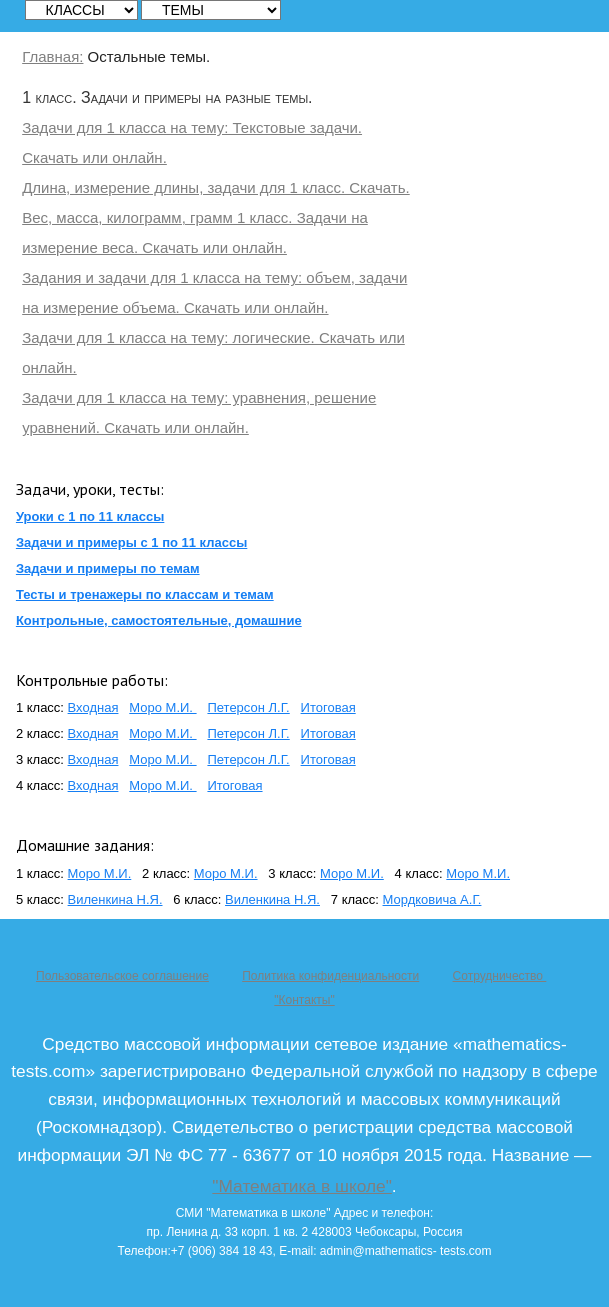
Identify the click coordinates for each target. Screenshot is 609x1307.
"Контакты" (304, 1000)
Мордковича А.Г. (432, 899)
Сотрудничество (500, 976)
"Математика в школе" (301, 1186)
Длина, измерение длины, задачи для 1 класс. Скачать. (216, 187)
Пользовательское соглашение (122, 976)
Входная (93, 707)
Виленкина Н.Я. (115, 899)
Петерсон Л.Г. (248, 707)
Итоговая (328, 707)
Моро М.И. (162, 707)
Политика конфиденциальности (330, 976)
